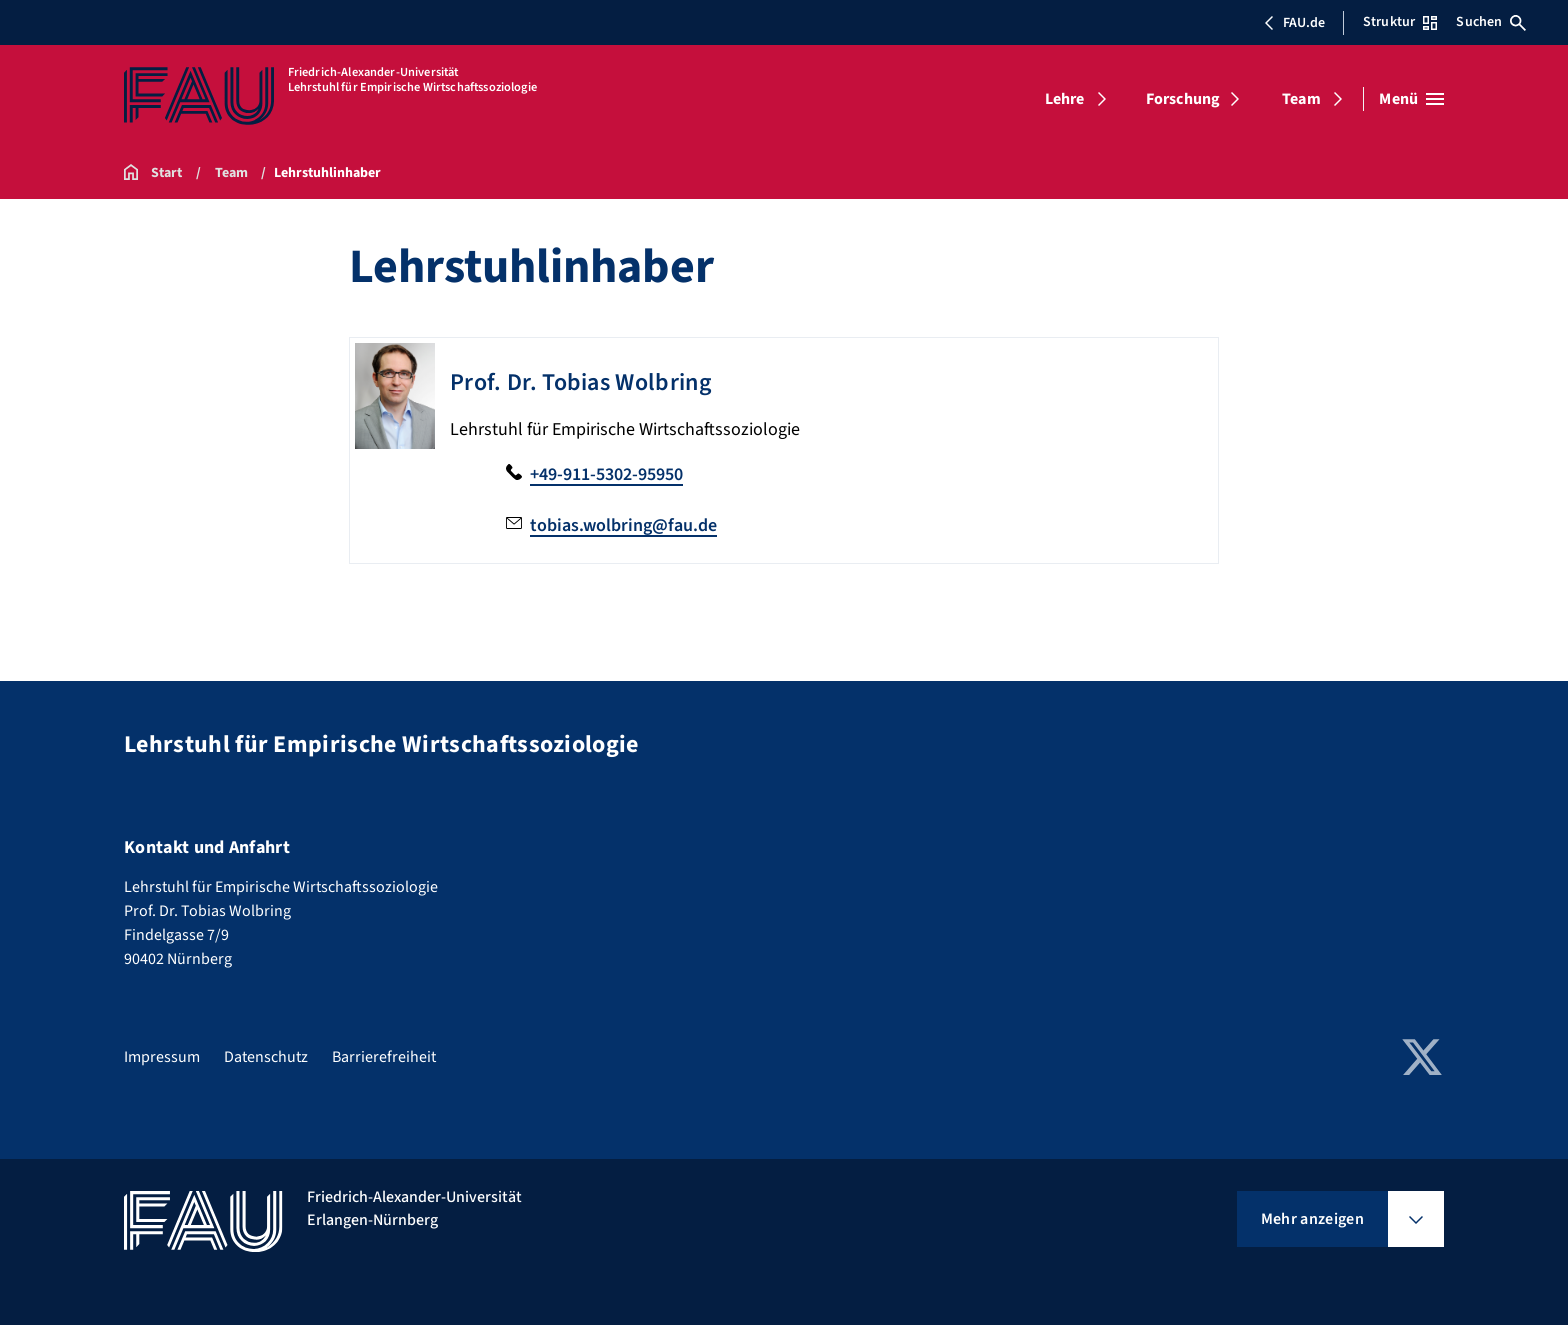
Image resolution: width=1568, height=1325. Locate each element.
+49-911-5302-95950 (606, 474)
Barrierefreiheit (384, 1057)
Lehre (1065, 99)
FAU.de (1294, 23)
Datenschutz (266, 1057)
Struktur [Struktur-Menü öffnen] (1400, 22)
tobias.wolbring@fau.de (623, 525)
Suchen (1491, 22)
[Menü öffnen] (1411, 99)
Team (1301, 99)
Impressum (162, 1057)
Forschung (1183, 99)
